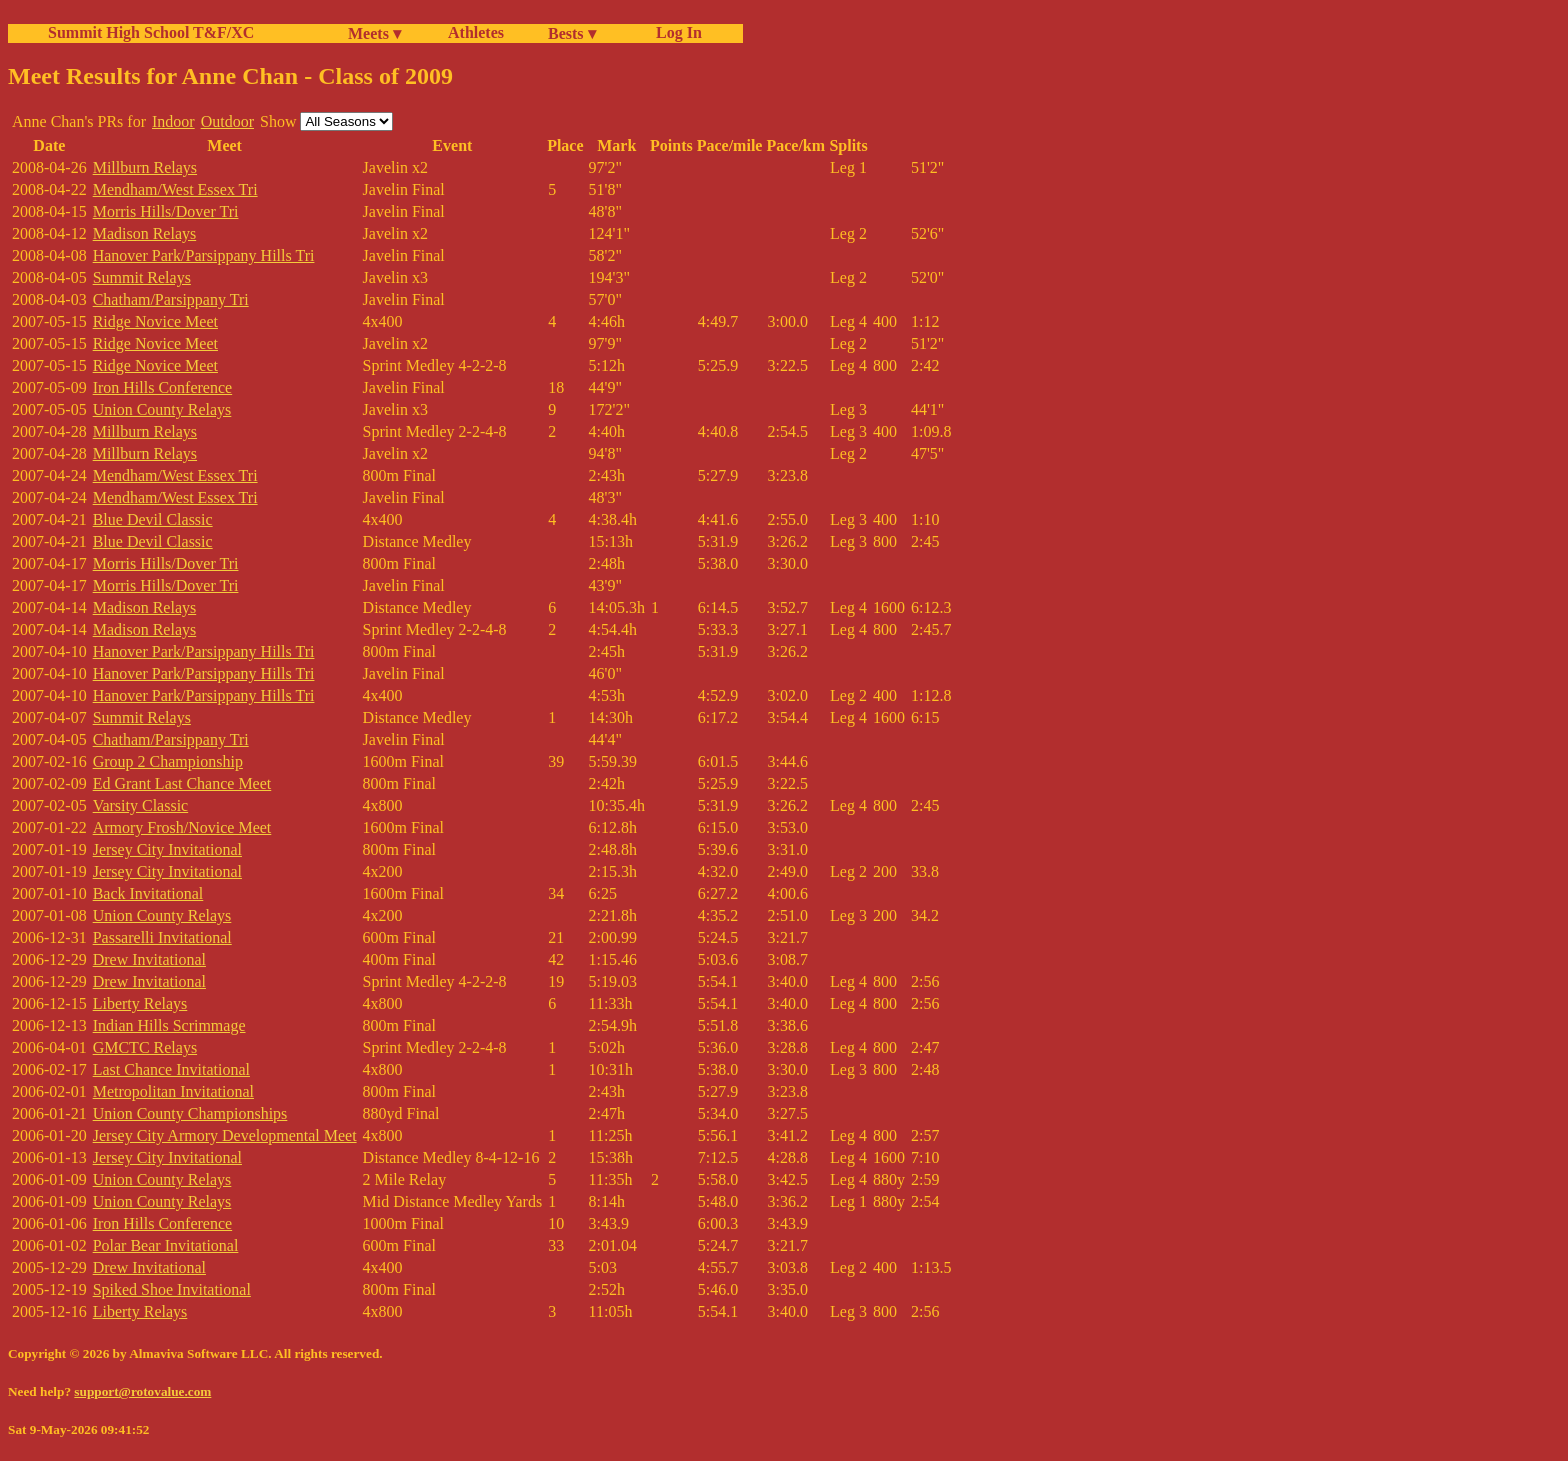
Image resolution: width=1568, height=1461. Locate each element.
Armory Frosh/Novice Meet (182, 827)
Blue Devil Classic (153, 519)
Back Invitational (148, 893)
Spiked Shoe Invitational (172, 1289)
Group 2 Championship (168, 761)
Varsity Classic (141, 805)
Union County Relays (162, 409)
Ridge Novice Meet (155, 321)
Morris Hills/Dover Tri (166, 211)
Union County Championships (190, 1113)
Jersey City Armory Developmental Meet (225, 1135)
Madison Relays (145, 233)
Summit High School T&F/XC (151, 32)
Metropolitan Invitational (173, 1091)
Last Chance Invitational (171, 1069)
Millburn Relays (145, 167)
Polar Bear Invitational (166, 1245)
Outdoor (227, 121)
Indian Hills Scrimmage (169, 1025)
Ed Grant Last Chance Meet (182, 783)
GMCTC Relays (145, 1047)
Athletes (476, 32)
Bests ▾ (572, 33)
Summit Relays (142, 277)
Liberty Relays (140, 1003)
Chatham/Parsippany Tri (171, 299)
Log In (675, 32)
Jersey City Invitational (167, 849)
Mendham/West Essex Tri (175, 189)
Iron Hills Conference (163, 387)
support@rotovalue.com (142, 1391)
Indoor (173, 121)
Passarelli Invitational (162, 937)
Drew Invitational (149, 959)
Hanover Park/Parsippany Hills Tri (204, 255)
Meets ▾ (374, 33)
